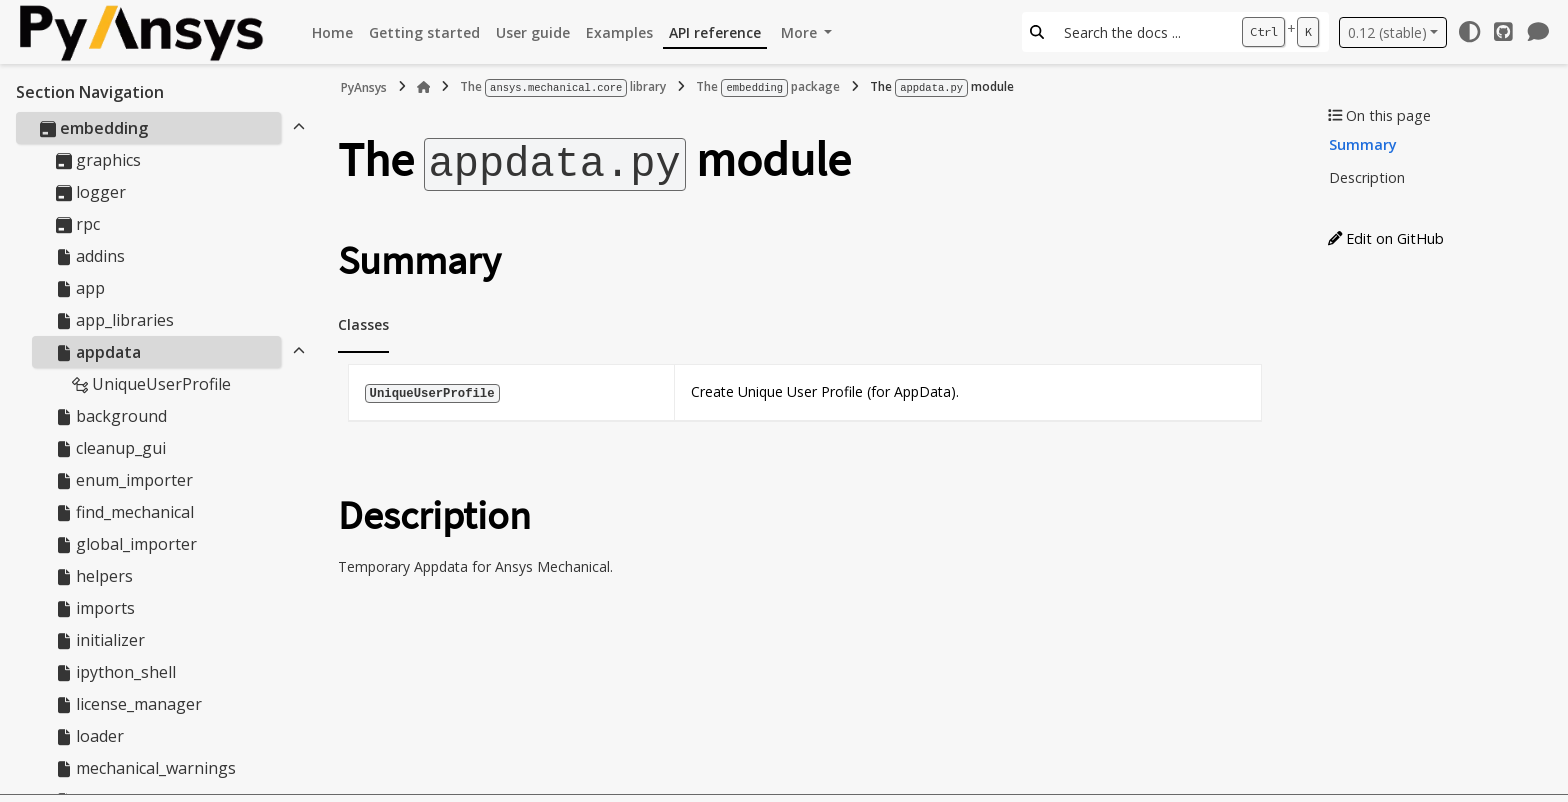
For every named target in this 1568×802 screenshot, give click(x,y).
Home (332, 32)
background (111, 416)
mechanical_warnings (146, 768)
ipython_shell (116, 672)
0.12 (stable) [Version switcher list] (1387, 32)
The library (563, 86)
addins (90, 256)
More (801, 32)
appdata (98, 352)
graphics (98, 160)
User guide (533, 32)
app (80, 288)
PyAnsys (364, 86)
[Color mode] (1469, 32)
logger (91, 192)
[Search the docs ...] (1142, 32)
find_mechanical (125, 512)
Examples (619, 32)
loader (90, 736)
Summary (1363, 144)
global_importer (126, 544)
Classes (363, 321)
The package (768, 86)
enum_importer (124, 480)
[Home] (424, 87)
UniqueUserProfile (151, 384)
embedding (94, 128)
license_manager (129, 704)
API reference (715, 32)
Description (1367, 177)
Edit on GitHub (1386, 238)
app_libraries (115, 320)
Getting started (424, 32)
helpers (94, 576)
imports (95, 608)
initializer (100, 640)
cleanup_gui (111, 448)
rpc (78, 224)
